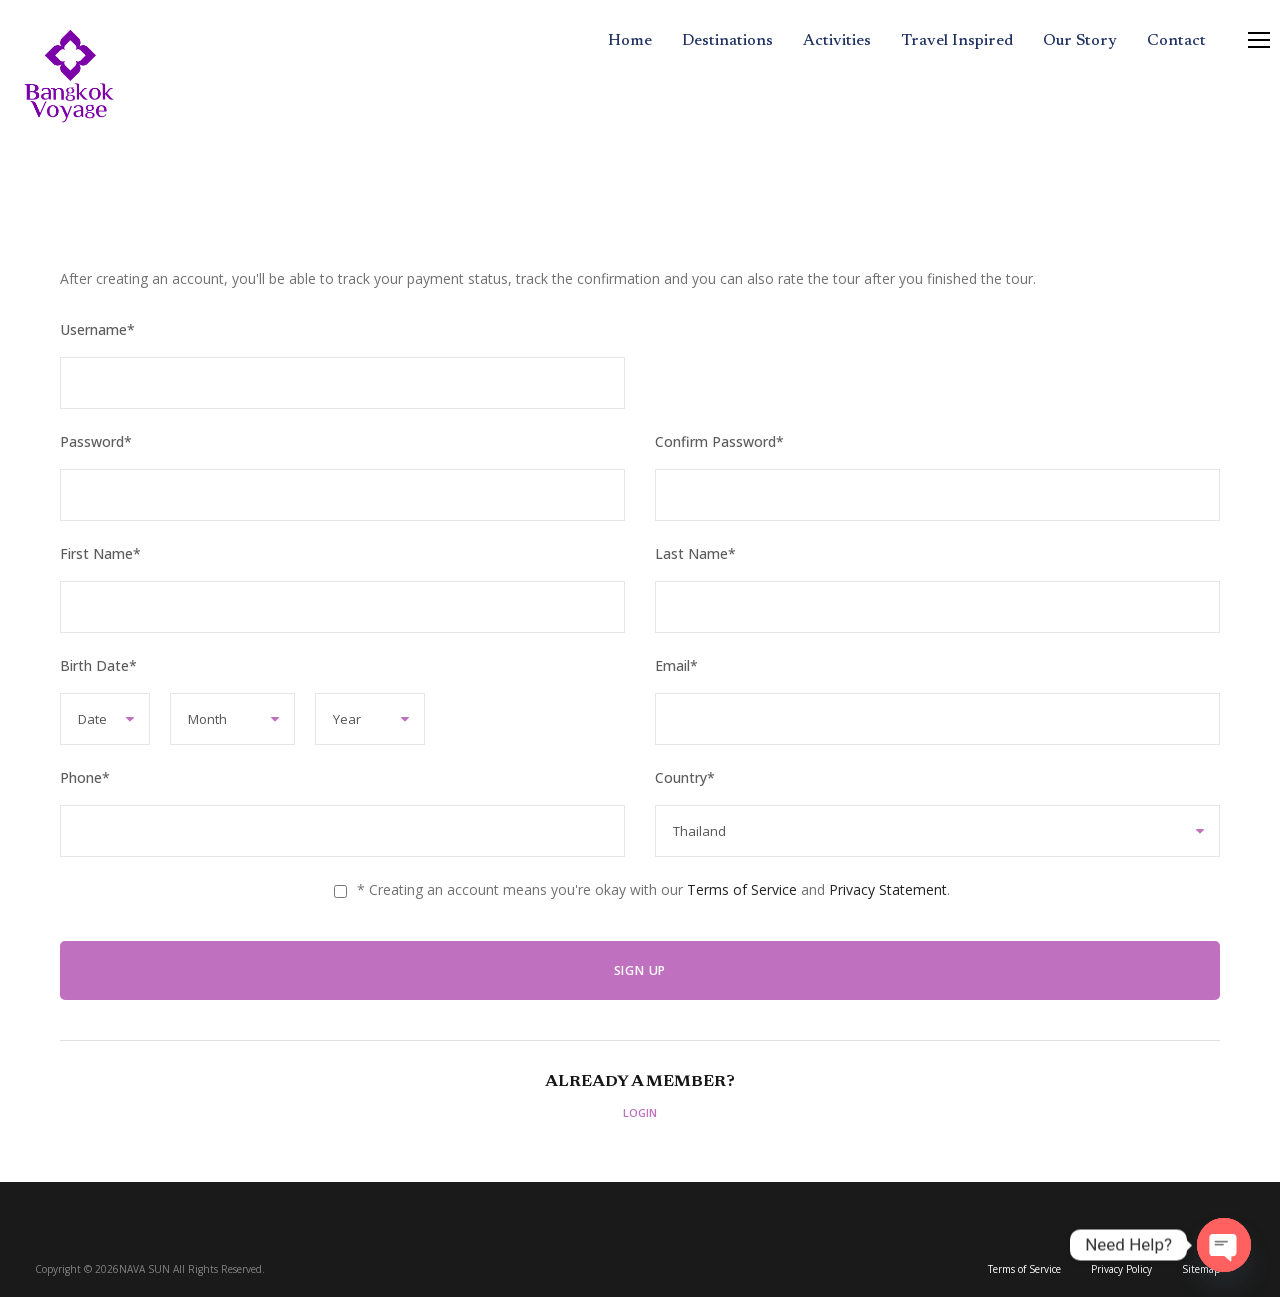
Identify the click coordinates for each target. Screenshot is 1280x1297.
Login (640, 1112)
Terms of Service (742, 889)
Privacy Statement (888, 889)
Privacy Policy (1121, 1269)
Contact (1176, 41)
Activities (837, 41)
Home (630, 41)
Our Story (1080, 41)
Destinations (727, 41)
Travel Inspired (957, 41)
